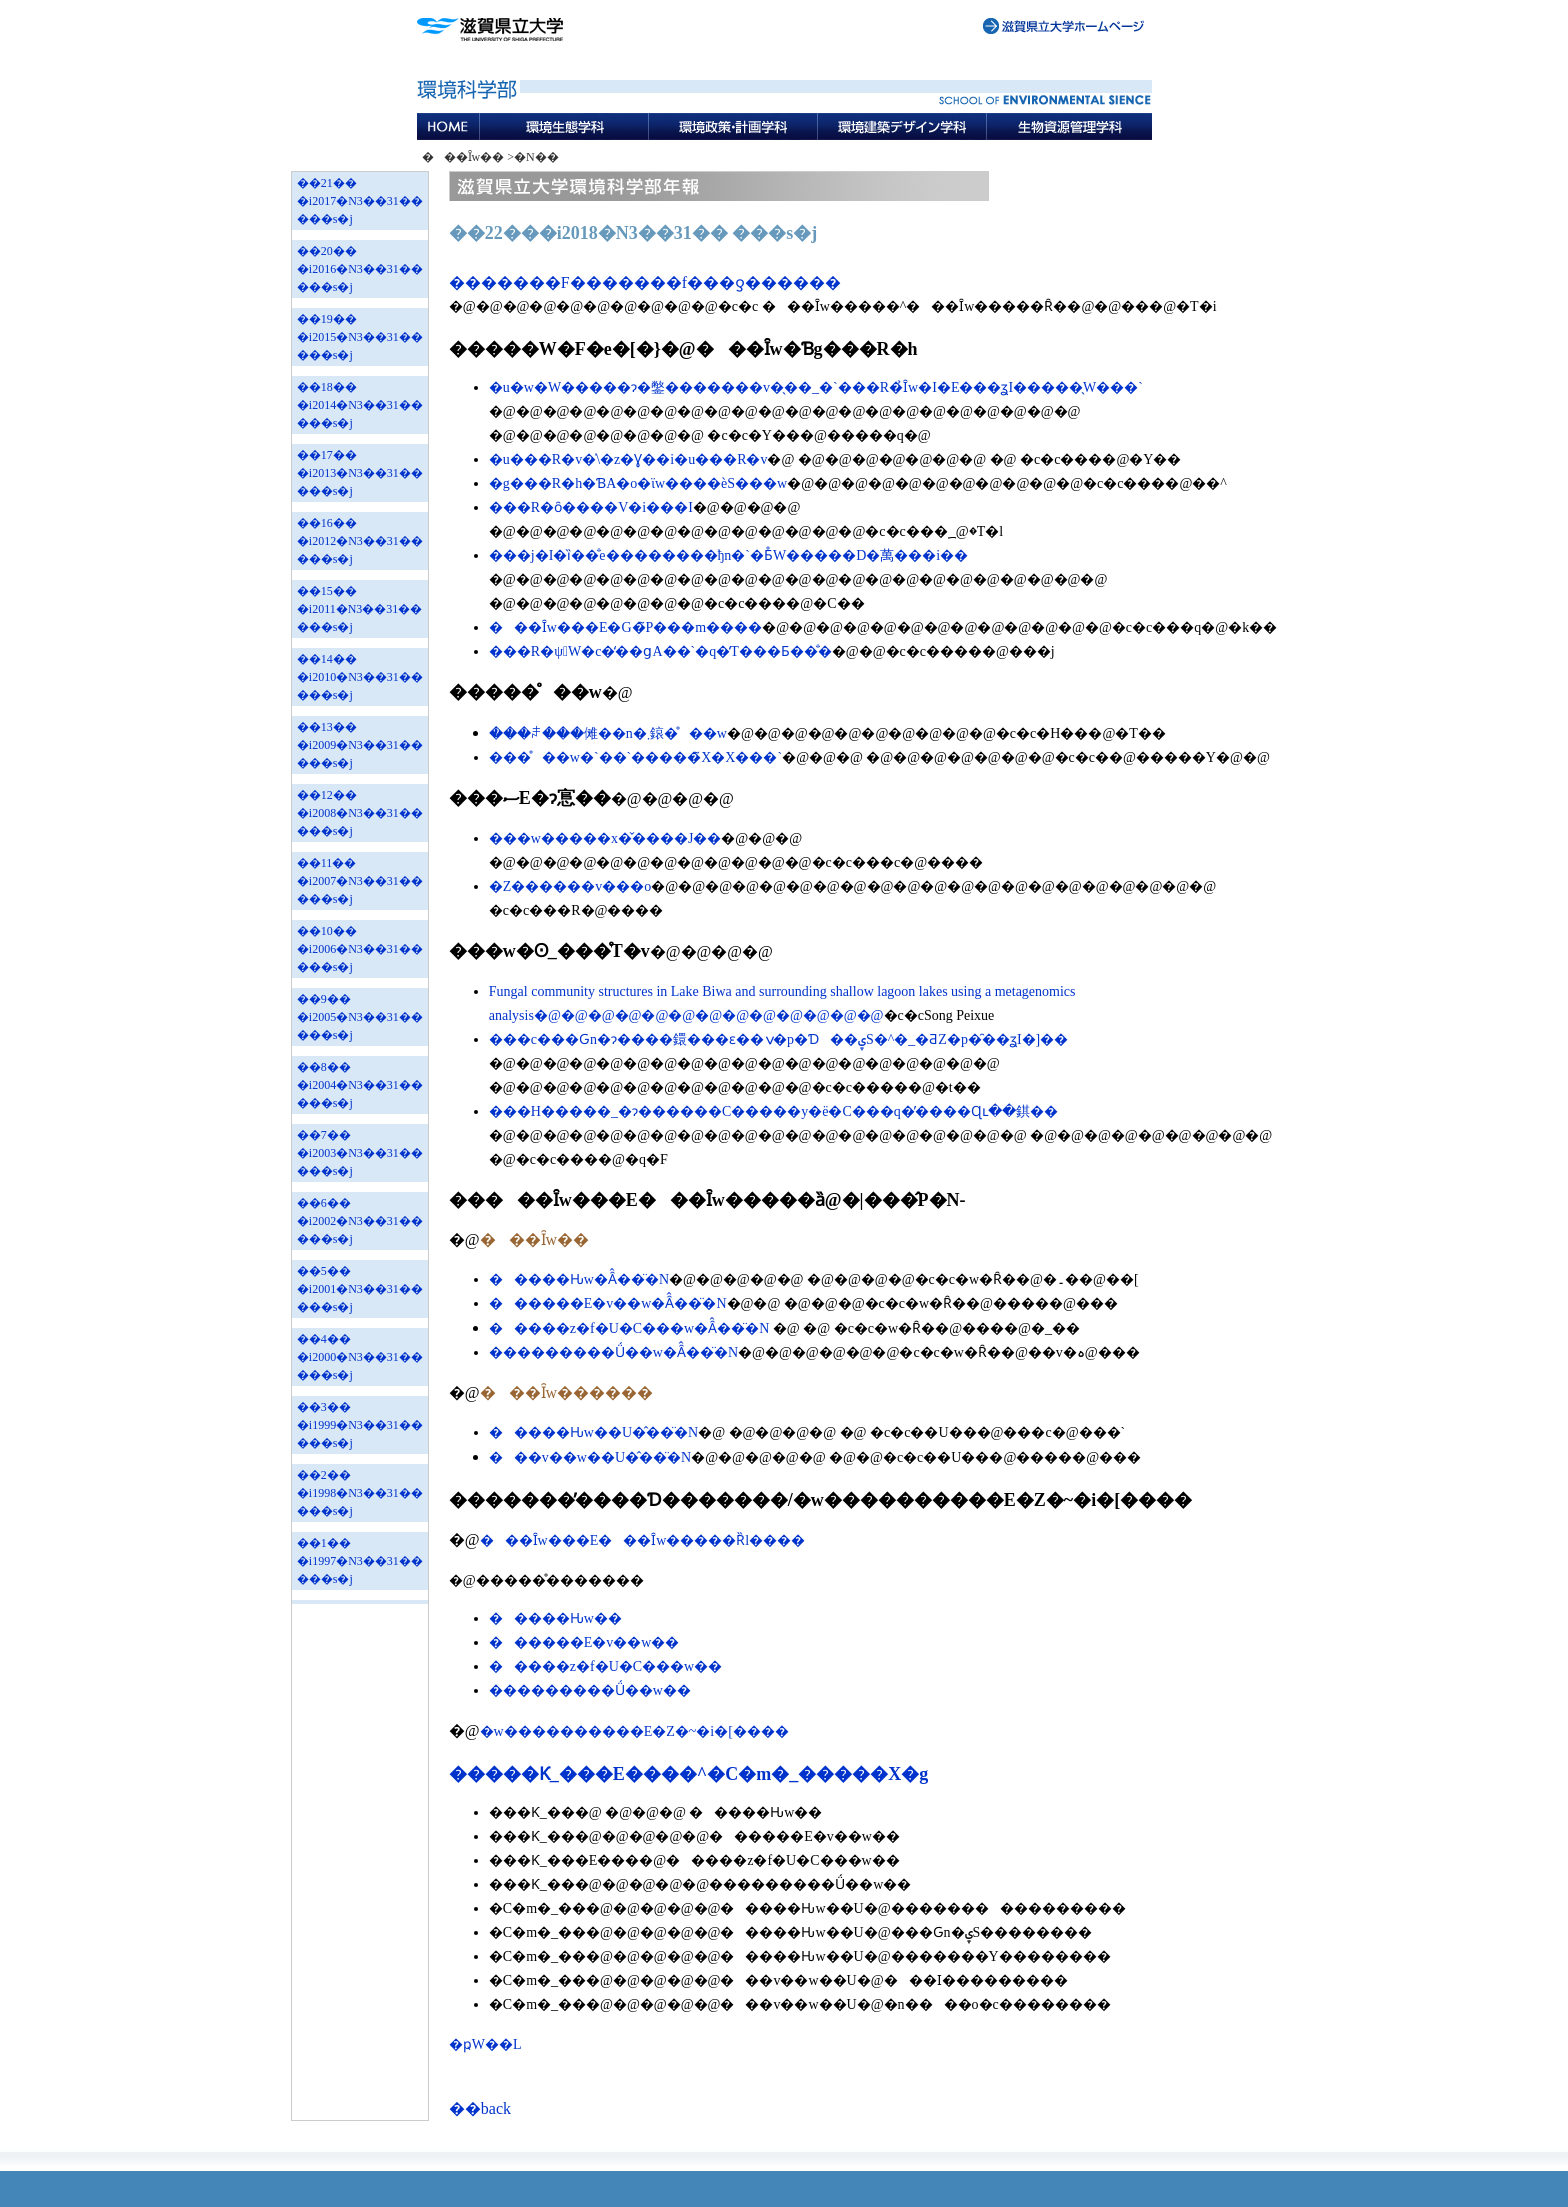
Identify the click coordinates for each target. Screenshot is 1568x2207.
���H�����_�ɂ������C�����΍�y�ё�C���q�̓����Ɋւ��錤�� (773, 1111)
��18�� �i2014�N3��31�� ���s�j (360, 405)
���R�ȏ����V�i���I (591, 507)
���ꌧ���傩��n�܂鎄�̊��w (608, 733)
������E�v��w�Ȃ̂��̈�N (608, 1303)
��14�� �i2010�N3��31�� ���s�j (360, 677)
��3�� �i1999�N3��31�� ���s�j (360, 1425)
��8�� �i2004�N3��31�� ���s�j (360, 1085)
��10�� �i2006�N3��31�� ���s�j (360, 949)
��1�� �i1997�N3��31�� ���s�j (360, 1561)
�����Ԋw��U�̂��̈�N (593, 1432)
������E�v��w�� (584, 1642)
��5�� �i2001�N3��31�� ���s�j (360, 1289)
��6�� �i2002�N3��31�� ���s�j (360, 1221)
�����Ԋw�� (555, 1618)
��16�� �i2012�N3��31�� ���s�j (360, 541)
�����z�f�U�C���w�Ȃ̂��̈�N (629, 1328)
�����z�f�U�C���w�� (605, 1666)
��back (480, 2108)
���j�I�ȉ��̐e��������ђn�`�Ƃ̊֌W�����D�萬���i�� (728, 555)
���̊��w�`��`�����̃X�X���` (635, 757)
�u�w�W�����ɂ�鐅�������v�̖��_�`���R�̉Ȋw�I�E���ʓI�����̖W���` (816, 387)
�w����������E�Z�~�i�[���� (634, 1731)
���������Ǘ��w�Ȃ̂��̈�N (613, 1352)
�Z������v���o (570, 886)
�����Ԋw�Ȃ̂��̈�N (579, 1279)
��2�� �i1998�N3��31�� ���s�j (360, 1493)
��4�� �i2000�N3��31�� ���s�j (360, 1357)
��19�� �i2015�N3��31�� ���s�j (360, 337)
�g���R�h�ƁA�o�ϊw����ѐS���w (638, 483)
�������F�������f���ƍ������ (645, 282)
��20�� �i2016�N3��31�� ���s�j (360, 269)
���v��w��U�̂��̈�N (590, 1457)
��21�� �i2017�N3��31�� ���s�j (360, 201)
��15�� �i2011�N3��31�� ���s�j (360, 609)
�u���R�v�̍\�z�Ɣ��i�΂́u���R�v (628, 459)
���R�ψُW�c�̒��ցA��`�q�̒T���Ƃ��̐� (660, 651)
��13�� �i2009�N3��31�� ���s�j (360, 745)
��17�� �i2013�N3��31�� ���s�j (360, 473)
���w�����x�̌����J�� (605, 838)
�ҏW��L (485, 2044)
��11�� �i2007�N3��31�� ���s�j (360, 881)
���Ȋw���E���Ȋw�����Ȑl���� (643, 1540)
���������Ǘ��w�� (590, 1690)
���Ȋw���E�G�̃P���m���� (625, 627)
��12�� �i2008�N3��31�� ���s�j (360, 813)
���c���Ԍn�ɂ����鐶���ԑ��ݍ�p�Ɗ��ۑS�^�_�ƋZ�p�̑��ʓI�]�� (778, 1039)
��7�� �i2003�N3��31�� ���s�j (360, 1153)
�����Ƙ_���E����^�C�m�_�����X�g (688, 1774)
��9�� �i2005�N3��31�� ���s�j (360, 1017)
